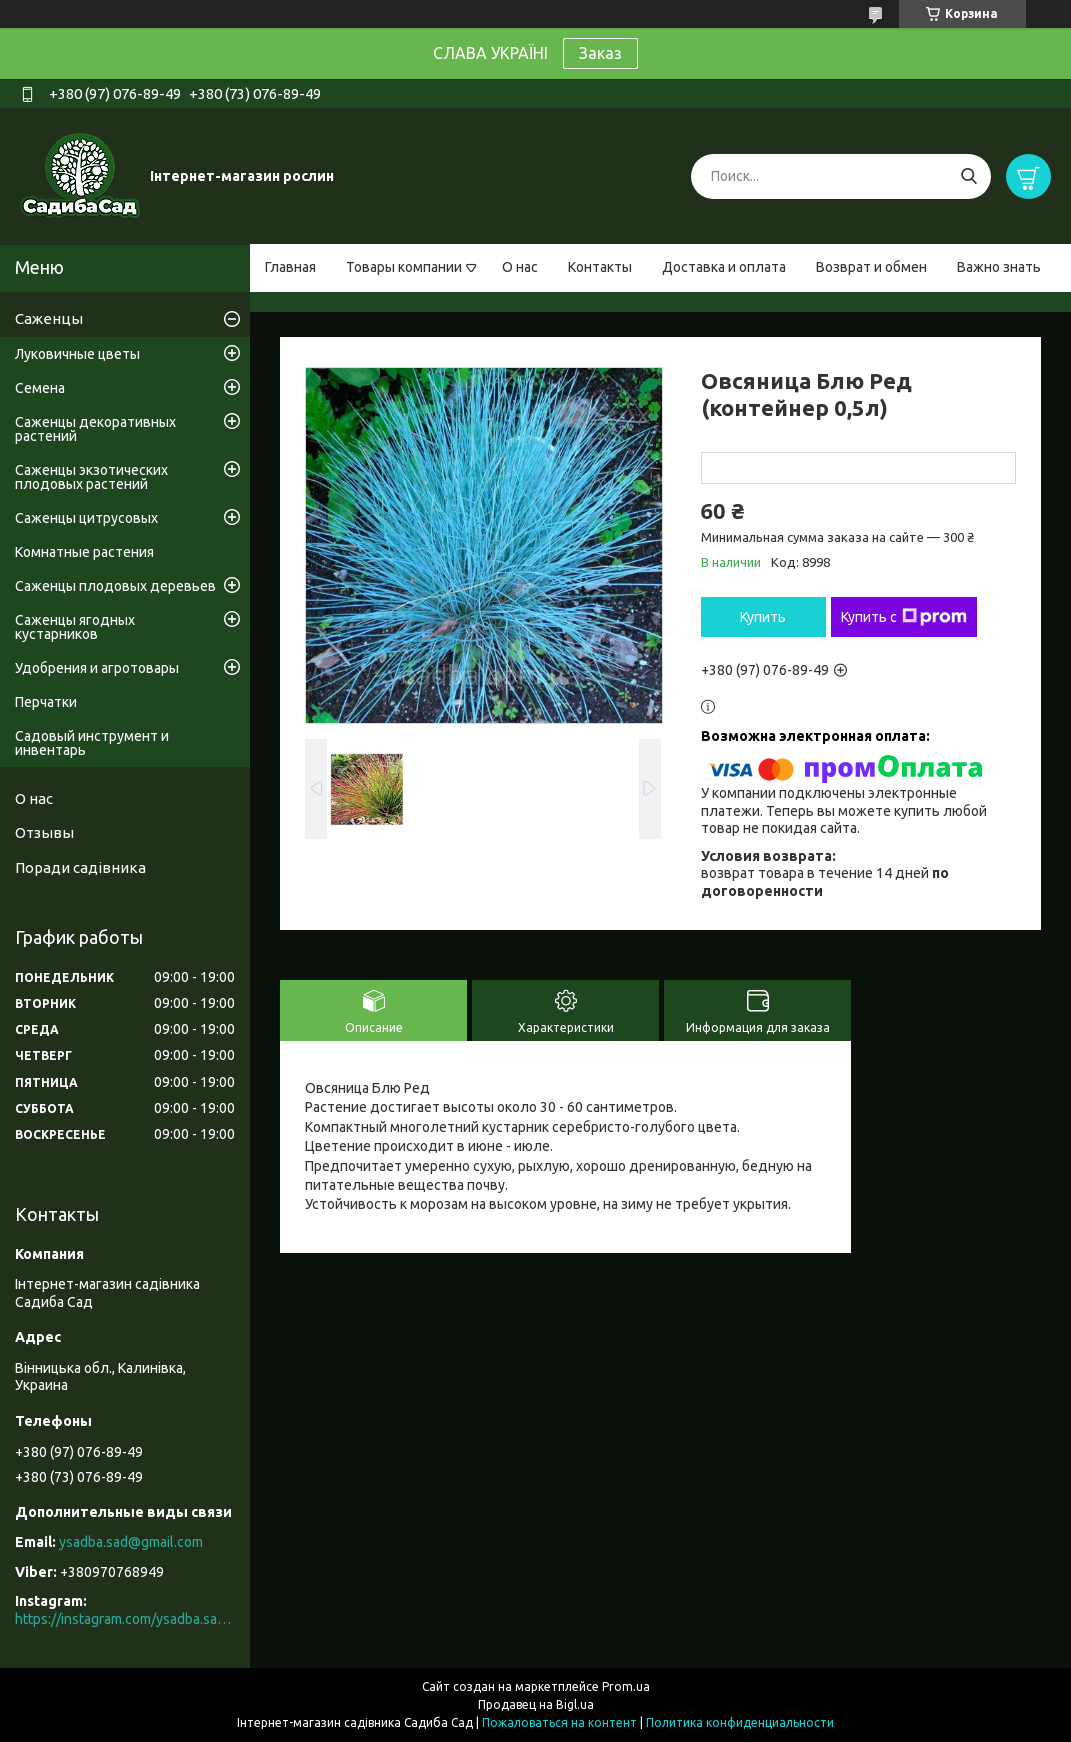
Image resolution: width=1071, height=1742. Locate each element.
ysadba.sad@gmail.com (131, 1542)
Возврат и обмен (871, 267)
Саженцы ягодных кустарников (75, 627)
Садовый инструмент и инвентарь (92, 743)
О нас (520, 267)
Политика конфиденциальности (740, 1722)
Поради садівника (80, 867)
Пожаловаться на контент (559, 1722)
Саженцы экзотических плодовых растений (91, 477)
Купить (763, 617)
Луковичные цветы (77, 354)
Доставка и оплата (724, 267)
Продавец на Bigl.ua (536, 1704)
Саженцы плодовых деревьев (115, 586)
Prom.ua (626, 1686)
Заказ (600, 53)
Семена (40, 388)
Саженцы (49, 318)
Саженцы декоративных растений (95, 429)
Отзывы (44, 832)
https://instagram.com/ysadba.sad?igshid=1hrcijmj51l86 (125, 1619)
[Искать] (968, 176)
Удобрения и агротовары (97, 668)
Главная (290, 267)
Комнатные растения (84, 552)
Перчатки (46, 702)
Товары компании (404, 267)
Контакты (600, 267)
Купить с (904, 617)
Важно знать (999, 267)
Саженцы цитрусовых (86, 518)
